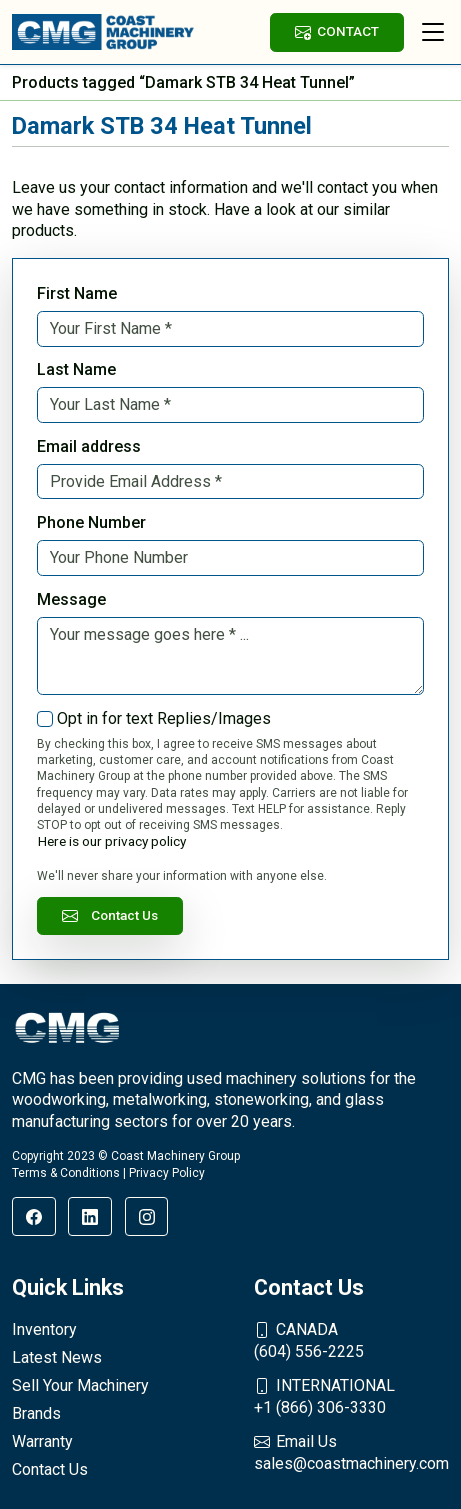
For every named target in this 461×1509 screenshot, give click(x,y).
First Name (77, 293)
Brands (36, 1413)
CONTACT (337, 31)
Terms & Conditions (66, 1173)
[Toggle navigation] (433, 32)
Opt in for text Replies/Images (164, 718)
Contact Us (110, 915)
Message (71, 599)
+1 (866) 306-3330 (351, 1396)
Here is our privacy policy (112, 841)
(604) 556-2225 (351, 1340)
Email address (89, 446)
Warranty (42, 1441)
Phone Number (91, 522)
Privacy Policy (167, 1173)
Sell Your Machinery (80, 1385)
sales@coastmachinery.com (351, 1452)
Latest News (57, 1357)
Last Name (76, 369)
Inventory (44, 1329)
